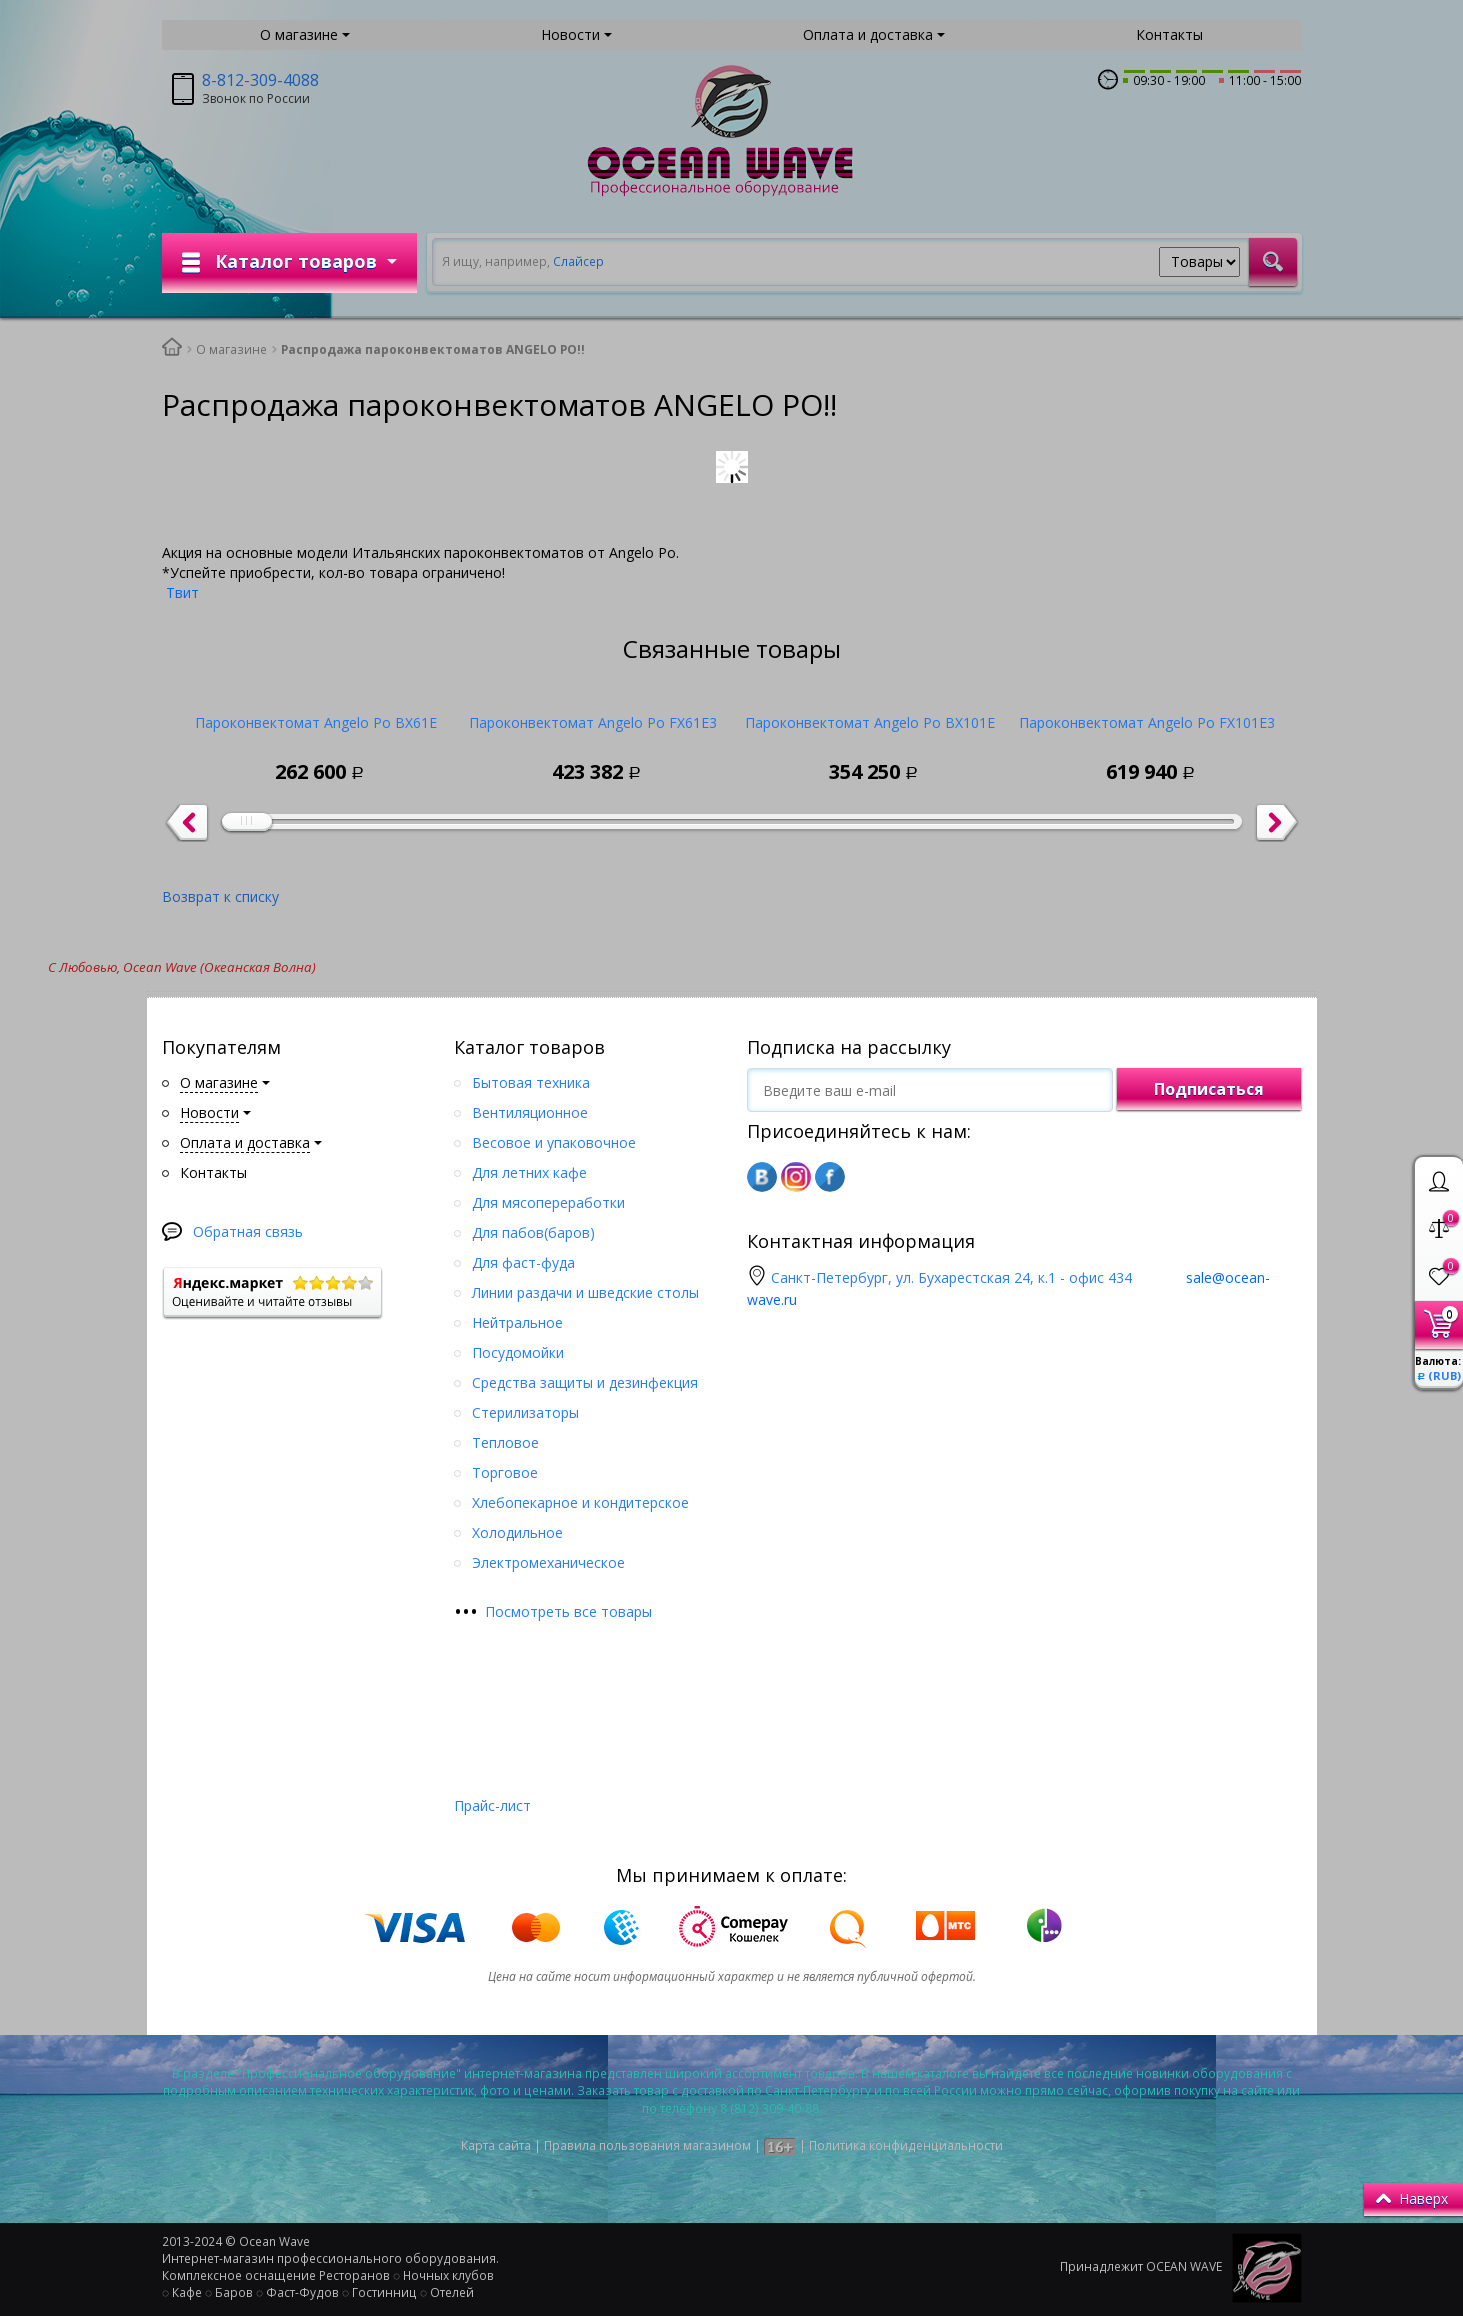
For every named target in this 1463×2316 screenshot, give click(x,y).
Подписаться (1209, 1089)
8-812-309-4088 (260, 80)
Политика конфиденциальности (906, 2145)
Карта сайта (496, 2145)
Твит (182, 592)
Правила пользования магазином (647, 2145)
